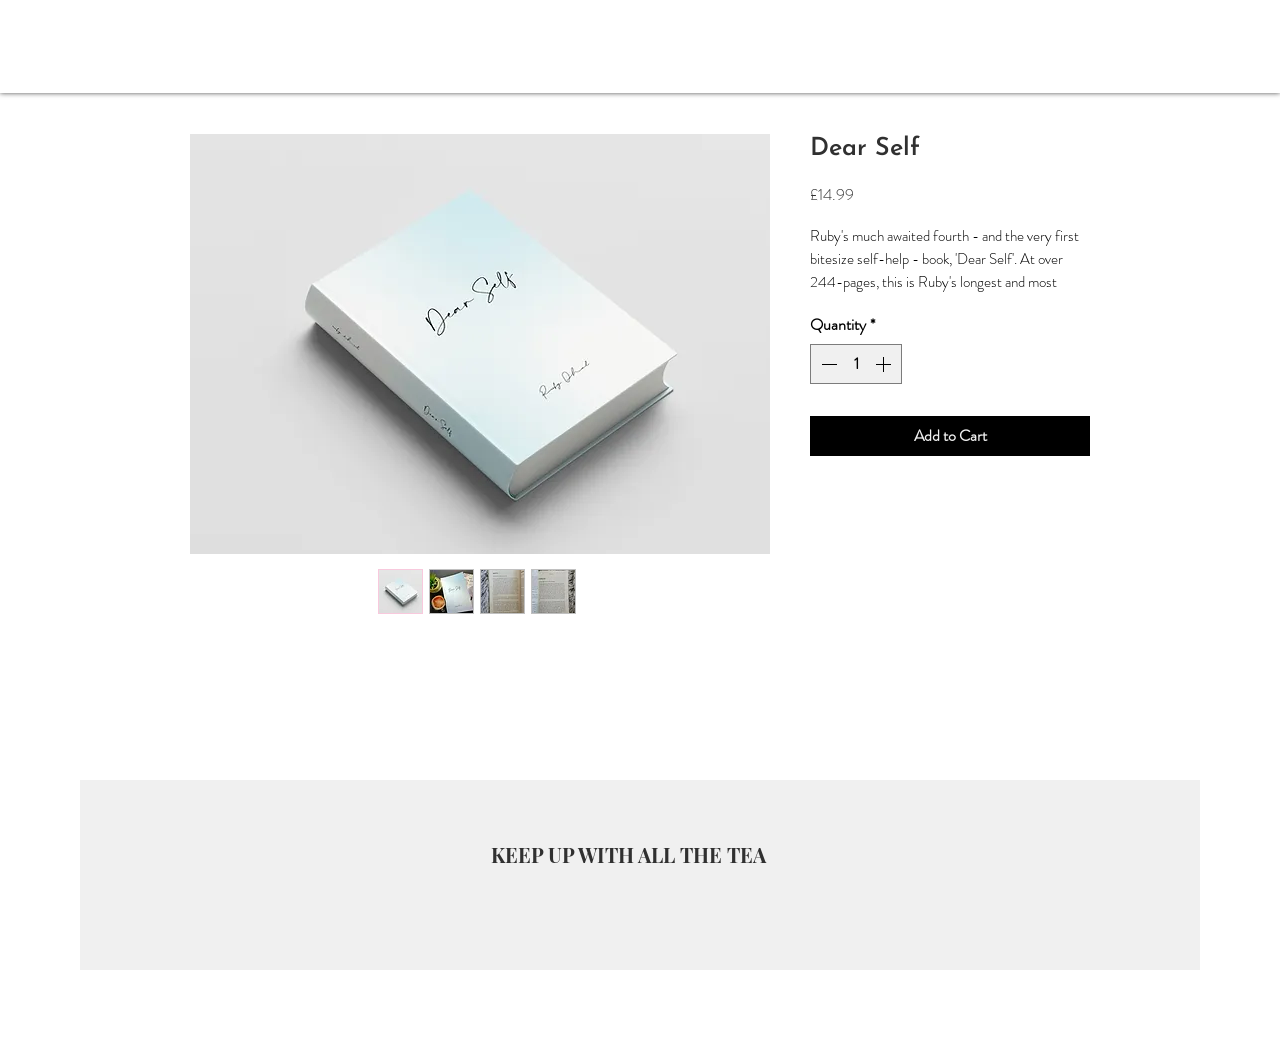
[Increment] (885, 364)
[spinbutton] (856, 364)
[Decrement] (827, 364)
